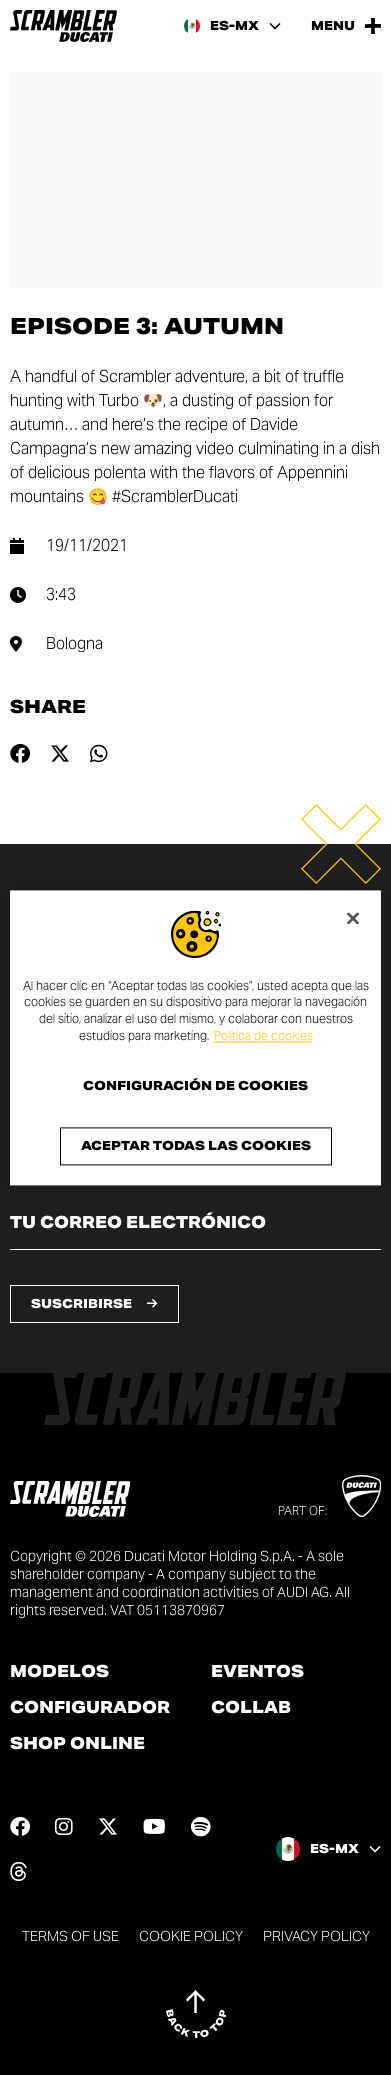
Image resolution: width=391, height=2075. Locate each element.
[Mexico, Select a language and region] (232, 26)
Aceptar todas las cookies (196, 1145)
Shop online (77, 1744)
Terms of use (70, 1936)
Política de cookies (263, 1035)
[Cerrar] (353, 918)
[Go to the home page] (63, 26)
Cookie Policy (191, 1936)
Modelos (59, 1672)
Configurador (90, 1708)
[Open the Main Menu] (346, 26)
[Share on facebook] (20, 754)
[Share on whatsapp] (99, 754)
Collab (251, 1708)
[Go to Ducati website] (361, 1496)
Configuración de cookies (195, 1086)
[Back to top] (196, 2014)
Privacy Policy (316, 1936)
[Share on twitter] (60, 754)
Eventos (257, 1672)
